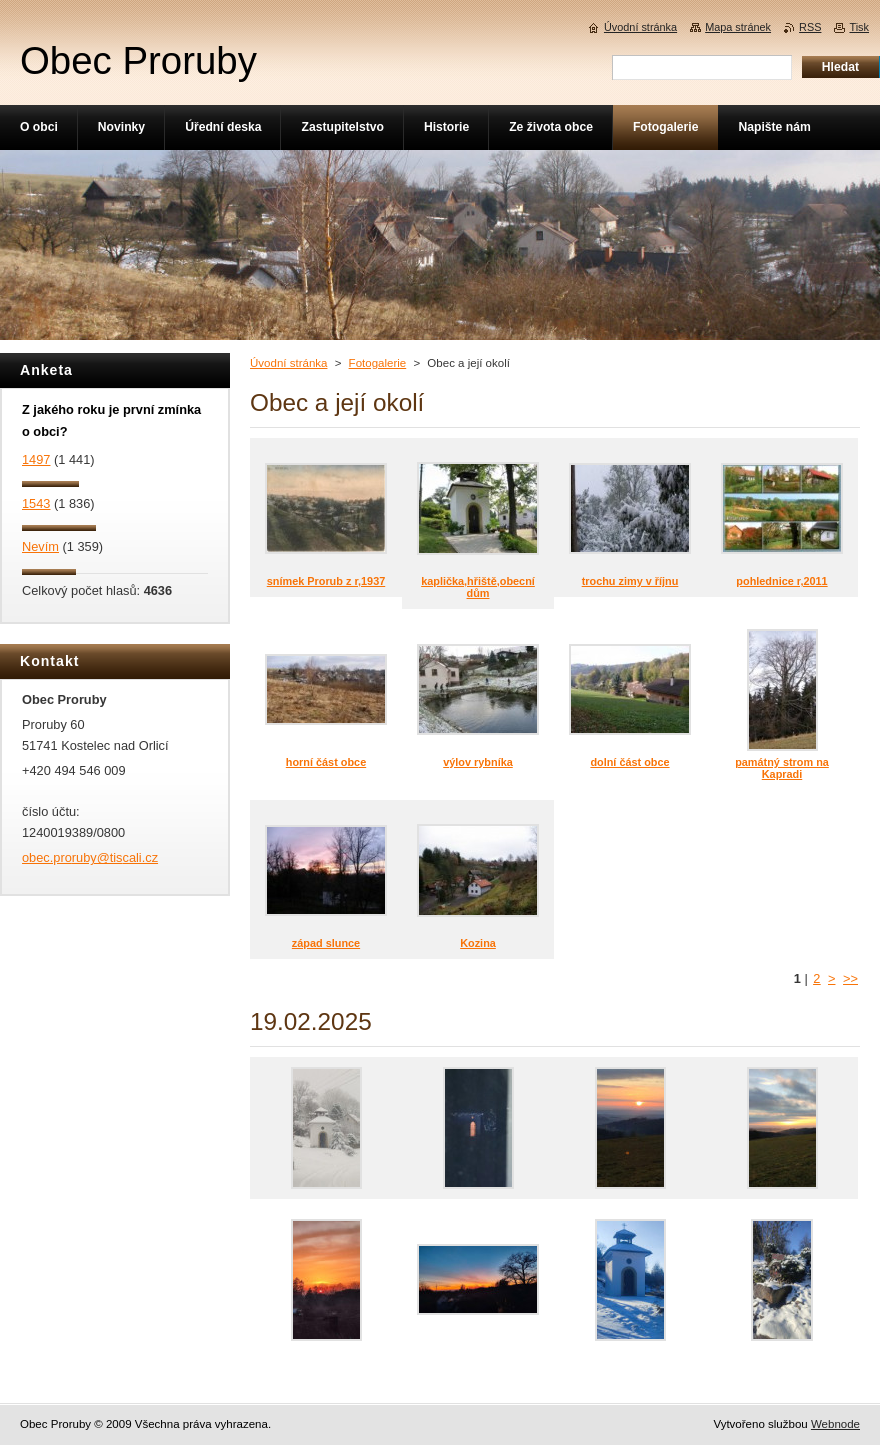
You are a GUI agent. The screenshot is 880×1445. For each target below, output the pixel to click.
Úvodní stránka (288, 363)
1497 (36, 459)
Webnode (835, 1424)
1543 (36, 503)
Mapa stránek (738, 27)
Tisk (859, 27)
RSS (810, 27)
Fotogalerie (378, 363)
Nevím (40, 546)
